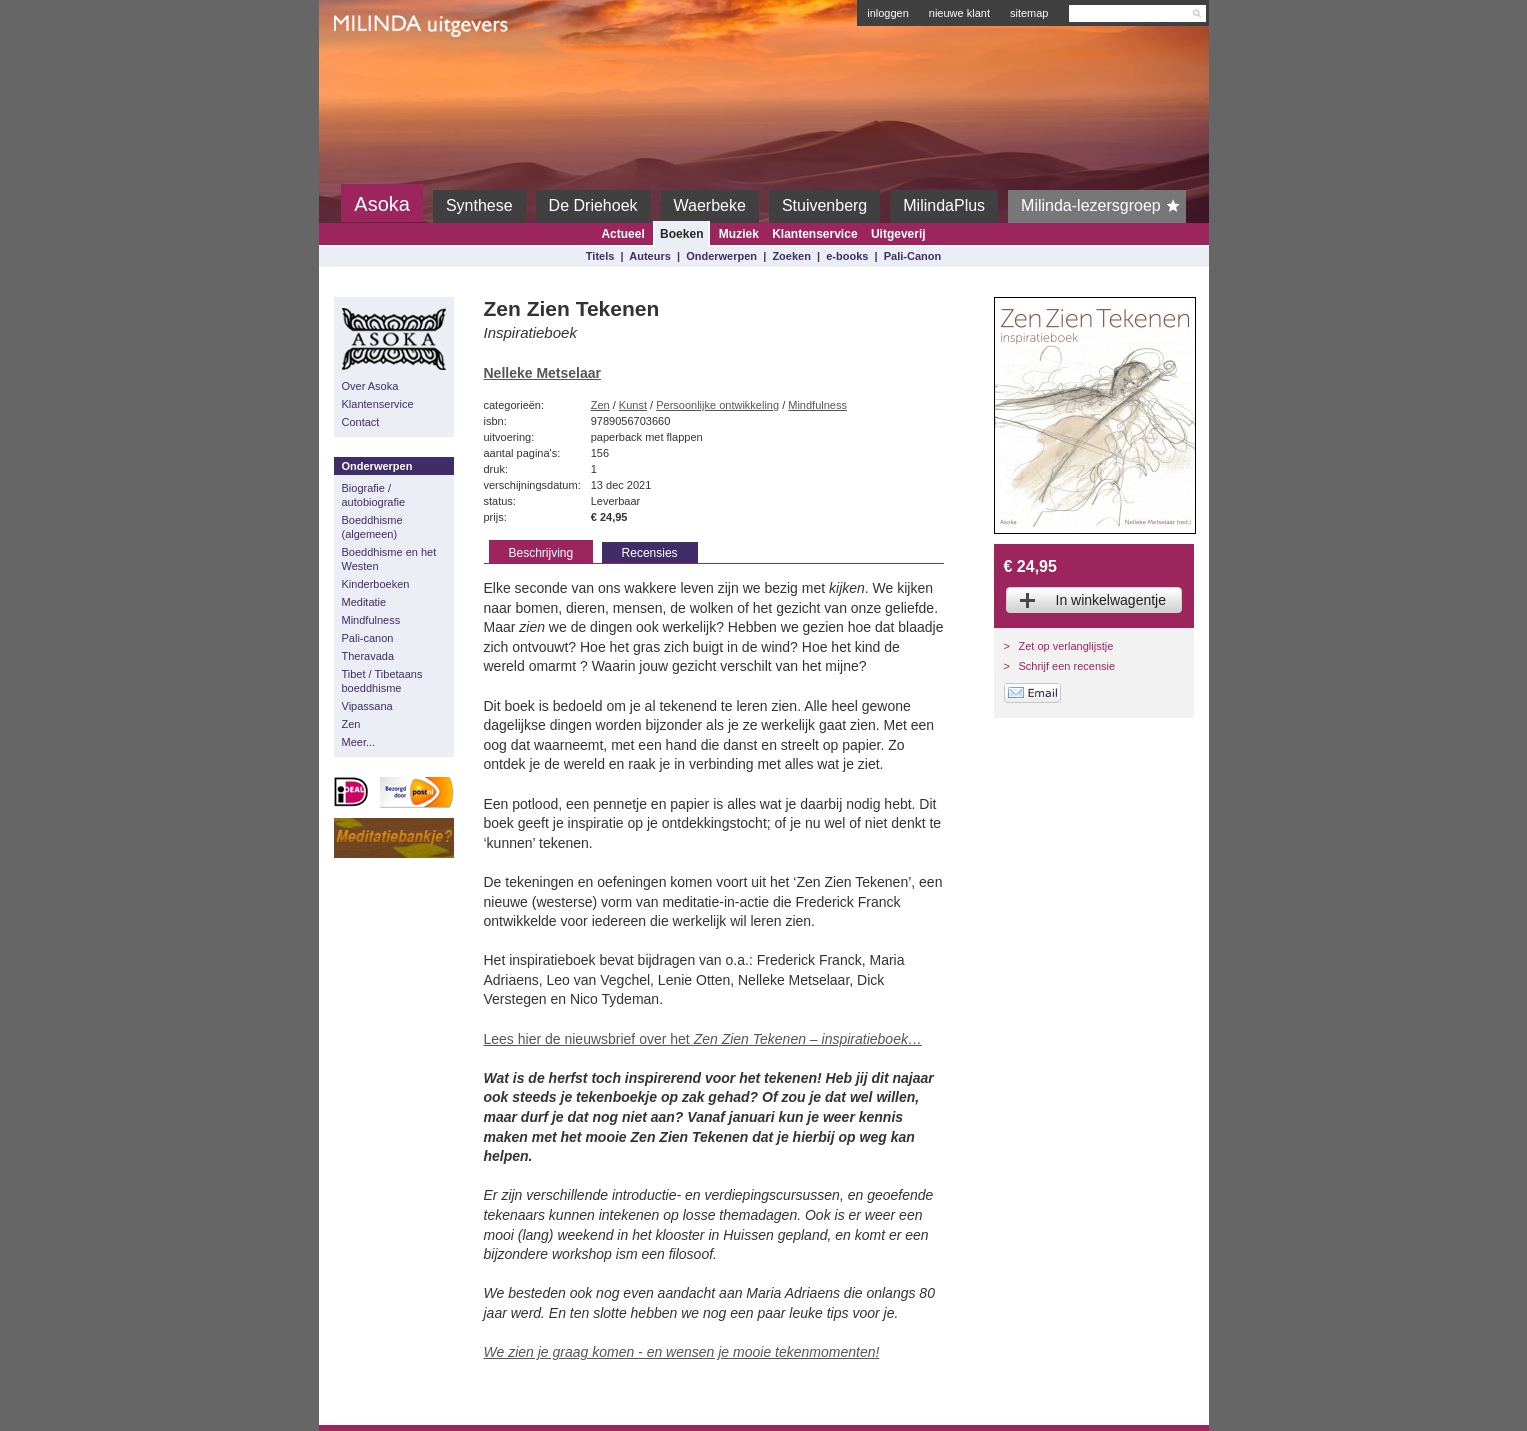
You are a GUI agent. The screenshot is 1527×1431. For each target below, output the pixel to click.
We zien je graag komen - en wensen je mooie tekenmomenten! (682, 1352)
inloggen (888, 13)
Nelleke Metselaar (543, 373)
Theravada (368, 656)
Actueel (622, 234)
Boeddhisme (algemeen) (372, 527)
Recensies (650, 553)
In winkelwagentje (1111, 600)
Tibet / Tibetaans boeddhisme (382, 681)
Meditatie (364, 602)
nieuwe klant (959, 13)
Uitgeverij (898, 234)
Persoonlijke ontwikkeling (717, 405)
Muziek (739, 234)
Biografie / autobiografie (374, 495)
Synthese (479, 205)
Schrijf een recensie (1067, 666)
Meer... (359, 742)
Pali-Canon (912, 256)
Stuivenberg (824, 205)
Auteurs (650, 256)
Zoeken (791, 256)
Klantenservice (814, 234)
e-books (847, 256)
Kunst (633, 405)
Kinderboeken (376, 584)
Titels (600, 256)
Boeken (681, 234)
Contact (361, 422)
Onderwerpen (721, 256)
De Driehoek (593, 205)
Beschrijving (541, 553)
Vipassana (367, 706)
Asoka (382, 204)
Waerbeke (710, 205)
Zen (351, 724)
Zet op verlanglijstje (1066, 646)
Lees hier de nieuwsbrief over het (703, 1039)
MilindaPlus (944, 205)
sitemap (1029, 13)
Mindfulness (371, 620)
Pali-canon (368, 638)
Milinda (375, 72)
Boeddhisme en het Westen (389, 559)
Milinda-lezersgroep (1103, 206)
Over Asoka (370, 386)
